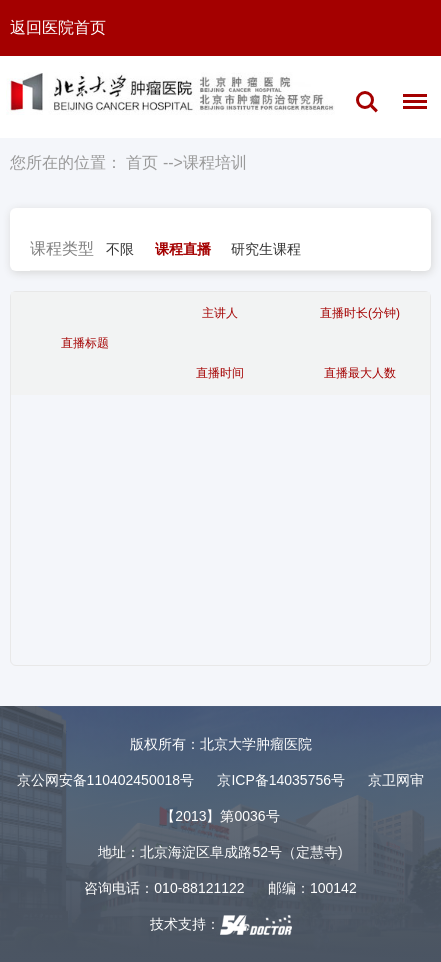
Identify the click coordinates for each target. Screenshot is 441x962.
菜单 (410, 105)
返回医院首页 (58, 27)
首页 (142, 162)
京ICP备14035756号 (281, 780)
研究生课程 (266, 249)
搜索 (367, 102)
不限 (120, 249)
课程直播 (183, 249)
